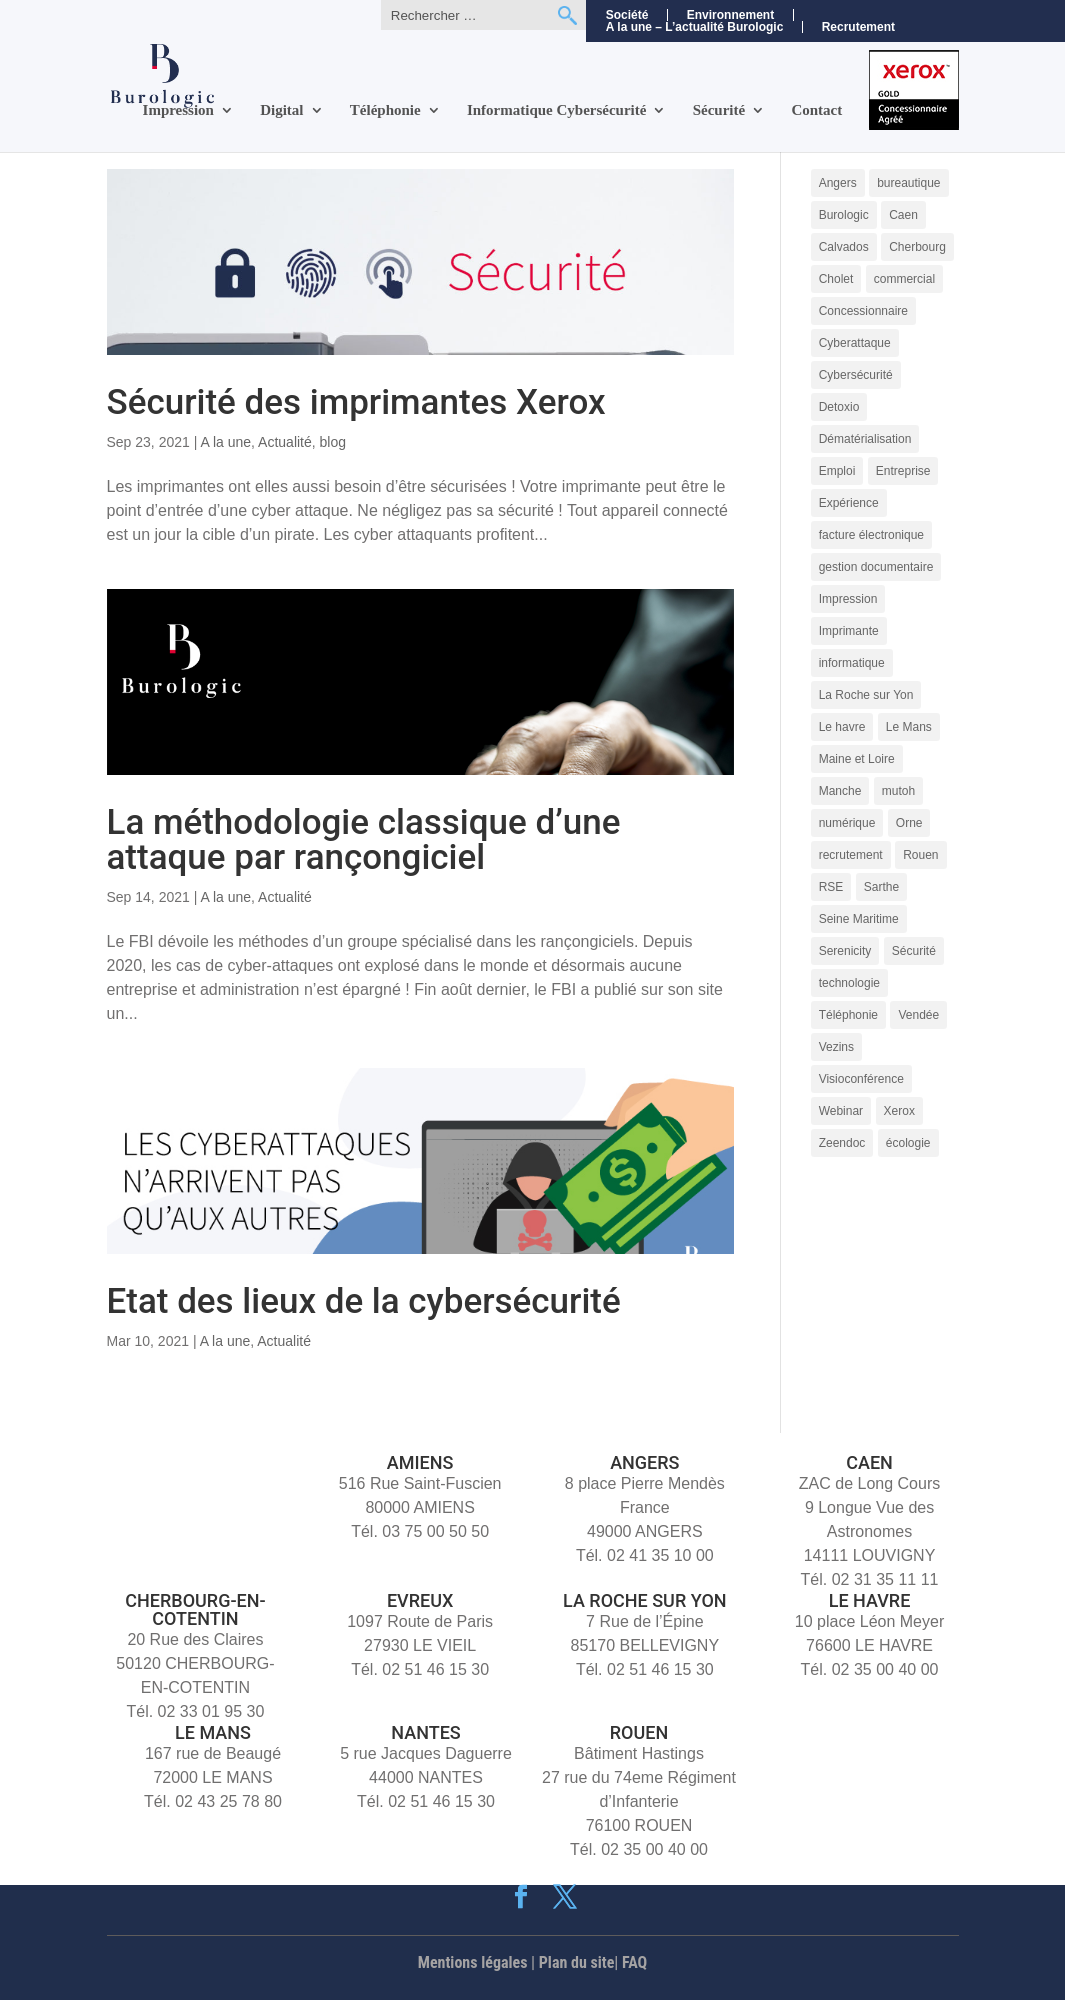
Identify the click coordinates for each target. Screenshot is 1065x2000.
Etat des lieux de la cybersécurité (364, 1301)
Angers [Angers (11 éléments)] (838, 183)
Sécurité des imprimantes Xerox (356, 402)
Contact (816, 110)
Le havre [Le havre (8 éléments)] (842, 727)
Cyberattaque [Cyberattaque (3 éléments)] (855, 343)
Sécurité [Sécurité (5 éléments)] (914, 951)
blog (333, 442)
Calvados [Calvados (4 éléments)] (844, 247)
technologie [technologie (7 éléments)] (849, 983)
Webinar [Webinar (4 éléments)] (841, 1111)
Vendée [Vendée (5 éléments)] (918, 1015)
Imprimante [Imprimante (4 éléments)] (849, 631)
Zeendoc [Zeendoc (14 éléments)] (842, 1143)
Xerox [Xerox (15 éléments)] (899, 1111)
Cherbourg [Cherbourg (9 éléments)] (917, 247)
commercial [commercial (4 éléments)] (904, 279)
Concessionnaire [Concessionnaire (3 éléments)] (863, 311)
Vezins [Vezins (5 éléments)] (836, 1047)
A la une (225, 442)
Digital (281, 110)
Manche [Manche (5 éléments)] (840, 791)
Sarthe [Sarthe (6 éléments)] (881, 887)
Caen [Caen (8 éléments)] (903, 215)
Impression (178, 110)
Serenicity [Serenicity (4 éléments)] (845, 951)
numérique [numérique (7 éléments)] (847, 823)
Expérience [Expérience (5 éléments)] (849, 503)
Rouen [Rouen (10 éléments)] (920, 855)
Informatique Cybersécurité (557, 110)
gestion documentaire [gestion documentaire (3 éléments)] (876, 567)
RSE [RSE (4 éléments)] (831, 887)
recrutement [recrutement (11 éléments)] (851, 855)
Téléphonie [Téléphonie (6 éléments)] (848, 1015)
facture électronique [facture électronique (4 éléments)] (871, 535)
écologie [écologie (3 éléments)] (908, 1143)
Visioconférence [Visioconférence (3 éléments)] (861, 1079)
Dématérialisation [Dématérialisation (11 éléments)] (865, 439)
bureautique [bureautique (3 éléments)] (908, 183)
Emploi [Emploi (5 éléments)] (837, 471)
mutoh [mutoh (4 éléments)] (898, 791)
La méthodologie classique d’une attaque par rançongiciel (364, 840)
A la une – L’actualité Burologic (695, 27)
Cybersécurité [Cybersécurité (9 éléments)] (856, 375)
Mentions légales (473, 1962)
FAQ (634, 1962)
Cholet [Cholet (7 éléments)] (836, 279)
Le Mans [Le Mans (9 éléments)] (909, 727)
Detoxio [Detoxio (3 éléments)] (839, 407)
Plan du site (577, 1962)
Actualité (285, 442)
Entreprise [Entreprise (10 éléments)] (903, 471)
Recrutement (858, 27)
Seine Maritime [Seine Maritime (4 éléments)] (859, 919)
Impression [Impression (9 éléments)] (848, 599)
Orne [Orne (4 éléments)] (909, 823)
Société (627, 15)
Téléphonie (385, 110)
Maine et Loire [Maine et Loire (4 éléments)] (857, 759)
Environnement (730, 15)
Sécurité (719, 110)
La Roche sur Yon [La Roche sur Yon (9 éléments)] (866, 695)
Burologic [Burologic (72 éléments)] (844, 215)
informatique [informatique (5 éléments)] (852, 663)
